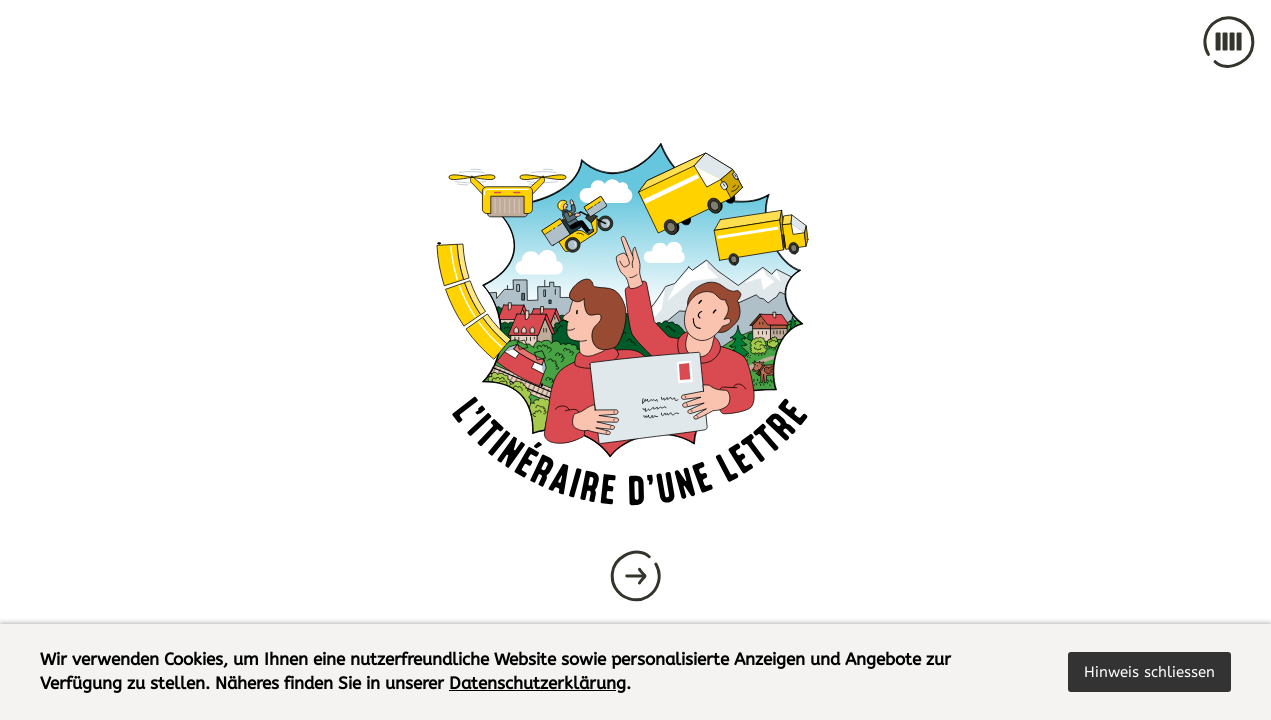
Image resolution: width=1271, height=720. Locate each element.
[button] (1149, 672)
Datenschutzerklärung (537, 683)
